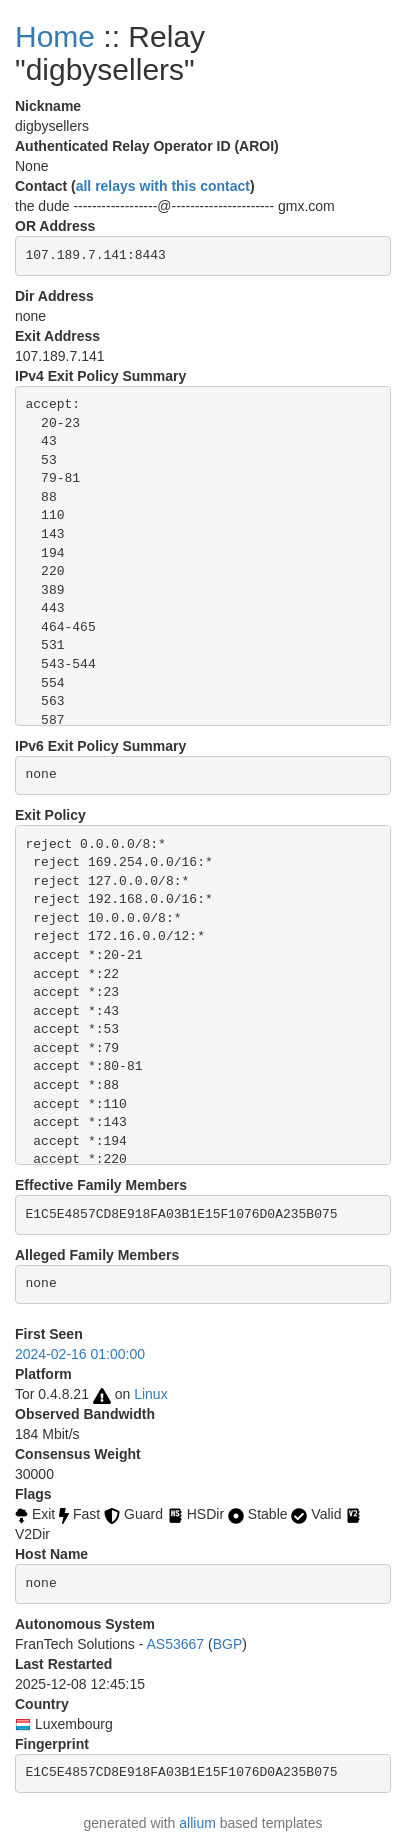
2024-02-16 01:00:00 (80, 1354)
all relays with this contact (163, 186)
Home (55, 36)
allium (197, 1823)
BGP (228, 1644)
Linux (150, 1394)
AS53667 (176, 1644)
